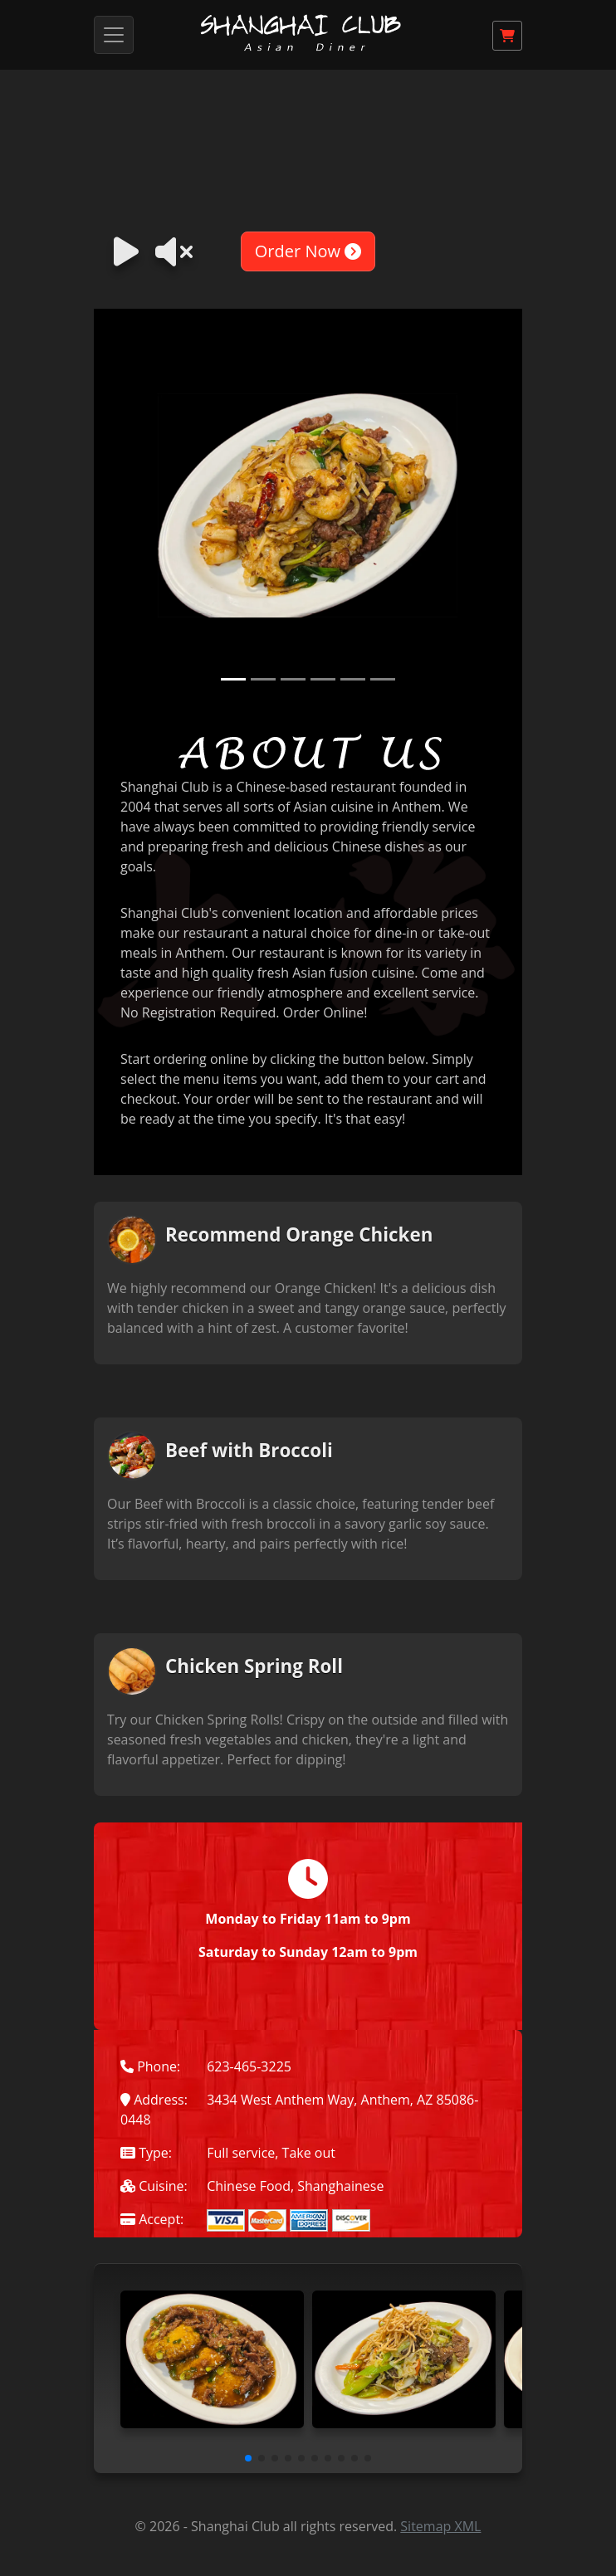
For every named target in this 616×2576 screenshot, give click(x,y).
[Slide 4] (322, 679)
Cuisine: (154, 2186)
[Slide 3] (293, 679)
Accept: (151, 2219)
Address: (154, 2100)
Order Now (308, 251)
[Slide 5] (352, 679)
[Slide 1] (233, 679)
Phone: (150, 2066)
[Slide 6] (382, 679)
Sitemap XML (440, 2526)
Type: (146, 2153)
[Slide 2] (263, 679)
